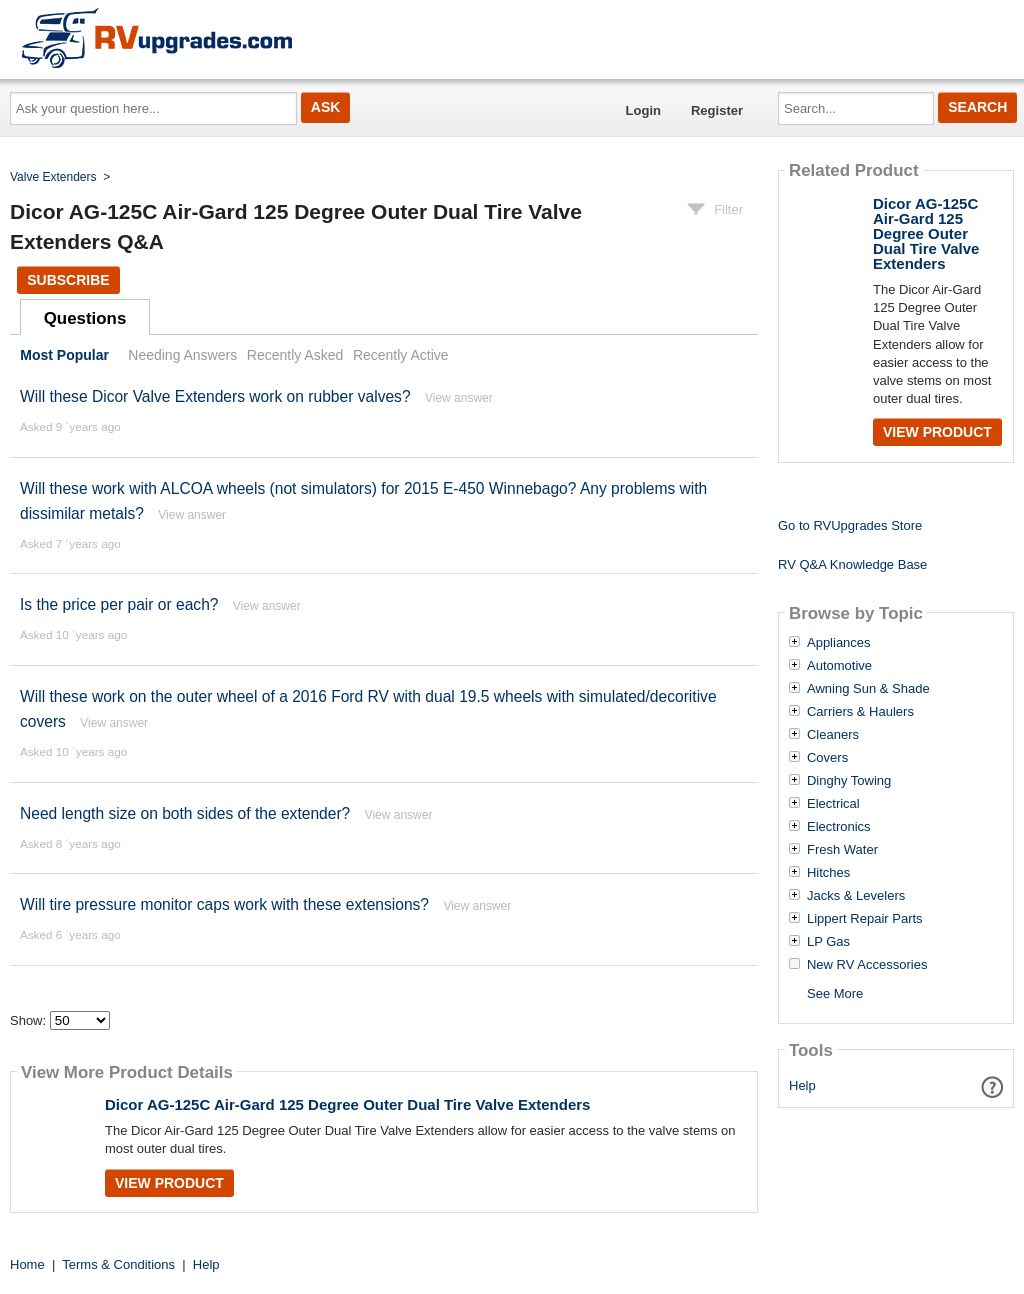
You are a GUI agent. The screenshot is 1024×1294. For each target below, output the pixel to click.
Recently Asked (295, 355)
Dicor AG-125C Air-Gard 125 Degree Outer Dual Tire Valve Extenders (347, 1104)
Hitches (828, 873)
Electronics (839, 827)
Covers (827, 758)
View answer (459, 398)
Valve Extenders (53, 177)
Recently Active (401, 355)
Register (717, 110)
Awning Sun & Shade (868, 689)
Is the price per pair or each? (119, 604)
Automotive (839, 666)
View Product (169, 1183)
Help (802, 1085)
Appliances (839, 643)
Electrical (833, 804)
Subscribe (68, 280)
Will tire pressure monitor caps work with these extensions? (224, 904)
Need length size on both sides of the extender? (185, 813)
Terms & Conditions (118, 1264)
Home (27, 1264)
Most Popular (64, 355)
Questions (85, 318)
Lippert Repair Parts (865, 919)
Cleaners (833, 735)
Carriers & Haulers (860, 712)
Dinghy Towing (849, 781)
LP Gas (828, 942)
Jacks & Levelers (856, 896)
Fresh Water (842, 850)
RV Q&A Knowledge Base (852, 564)
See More (835, 993)
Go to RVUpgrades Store (850, 525)
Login (643, 110)
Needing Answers (182, 355)
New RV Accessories (867, 965)
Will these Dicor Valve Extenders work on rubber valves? (215, 396)
